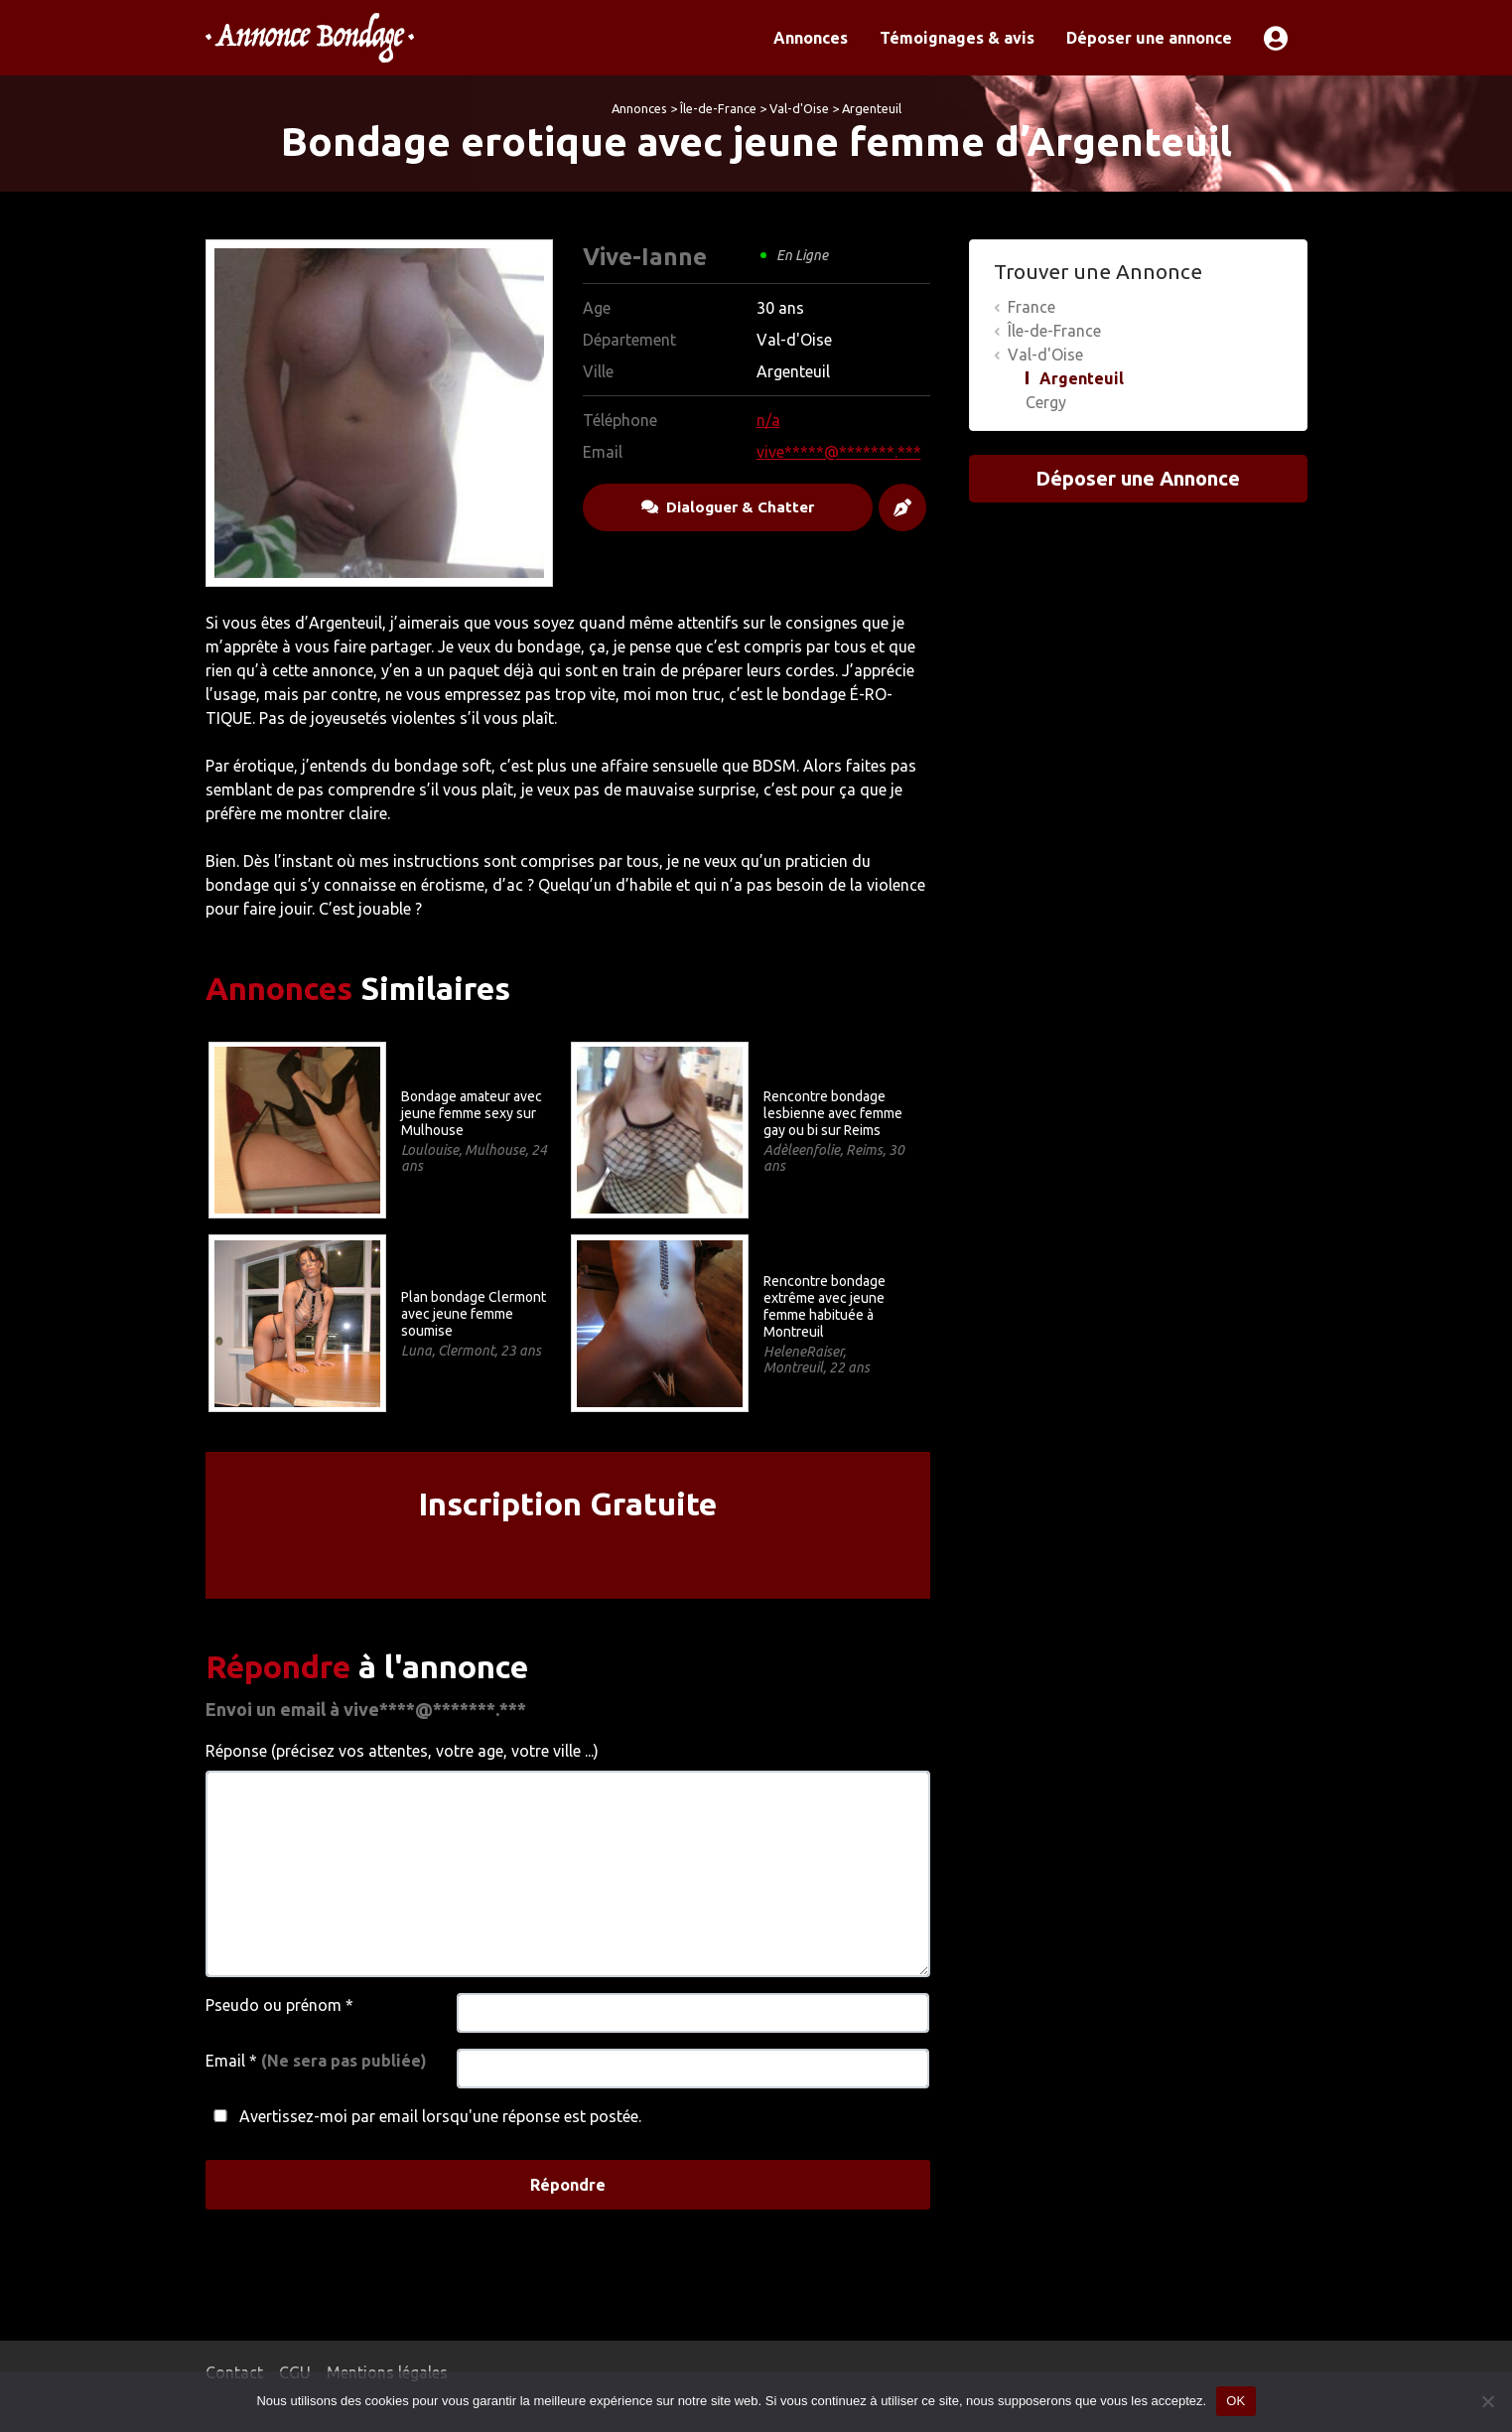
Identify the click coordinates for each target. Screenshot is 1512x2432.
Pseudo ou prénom (279, 2005)
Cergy (1046, 402)
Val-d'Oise (799, 108)
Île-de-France (718, 108)
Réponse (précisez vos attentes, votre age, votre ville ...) (402, 1751)
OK (1235, 2400)
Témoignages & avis (957, 38)
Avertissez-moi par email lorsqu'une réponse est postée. (423, 2116)
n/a (768, 420)
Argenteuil (871, 108)
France (1031, 307)
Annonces (810, 38)
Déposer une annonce (1149, 38)
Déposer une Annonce (1137, 478)
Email (316, 2061)
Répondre (568, 2185)
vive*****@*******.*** (838, 452)
